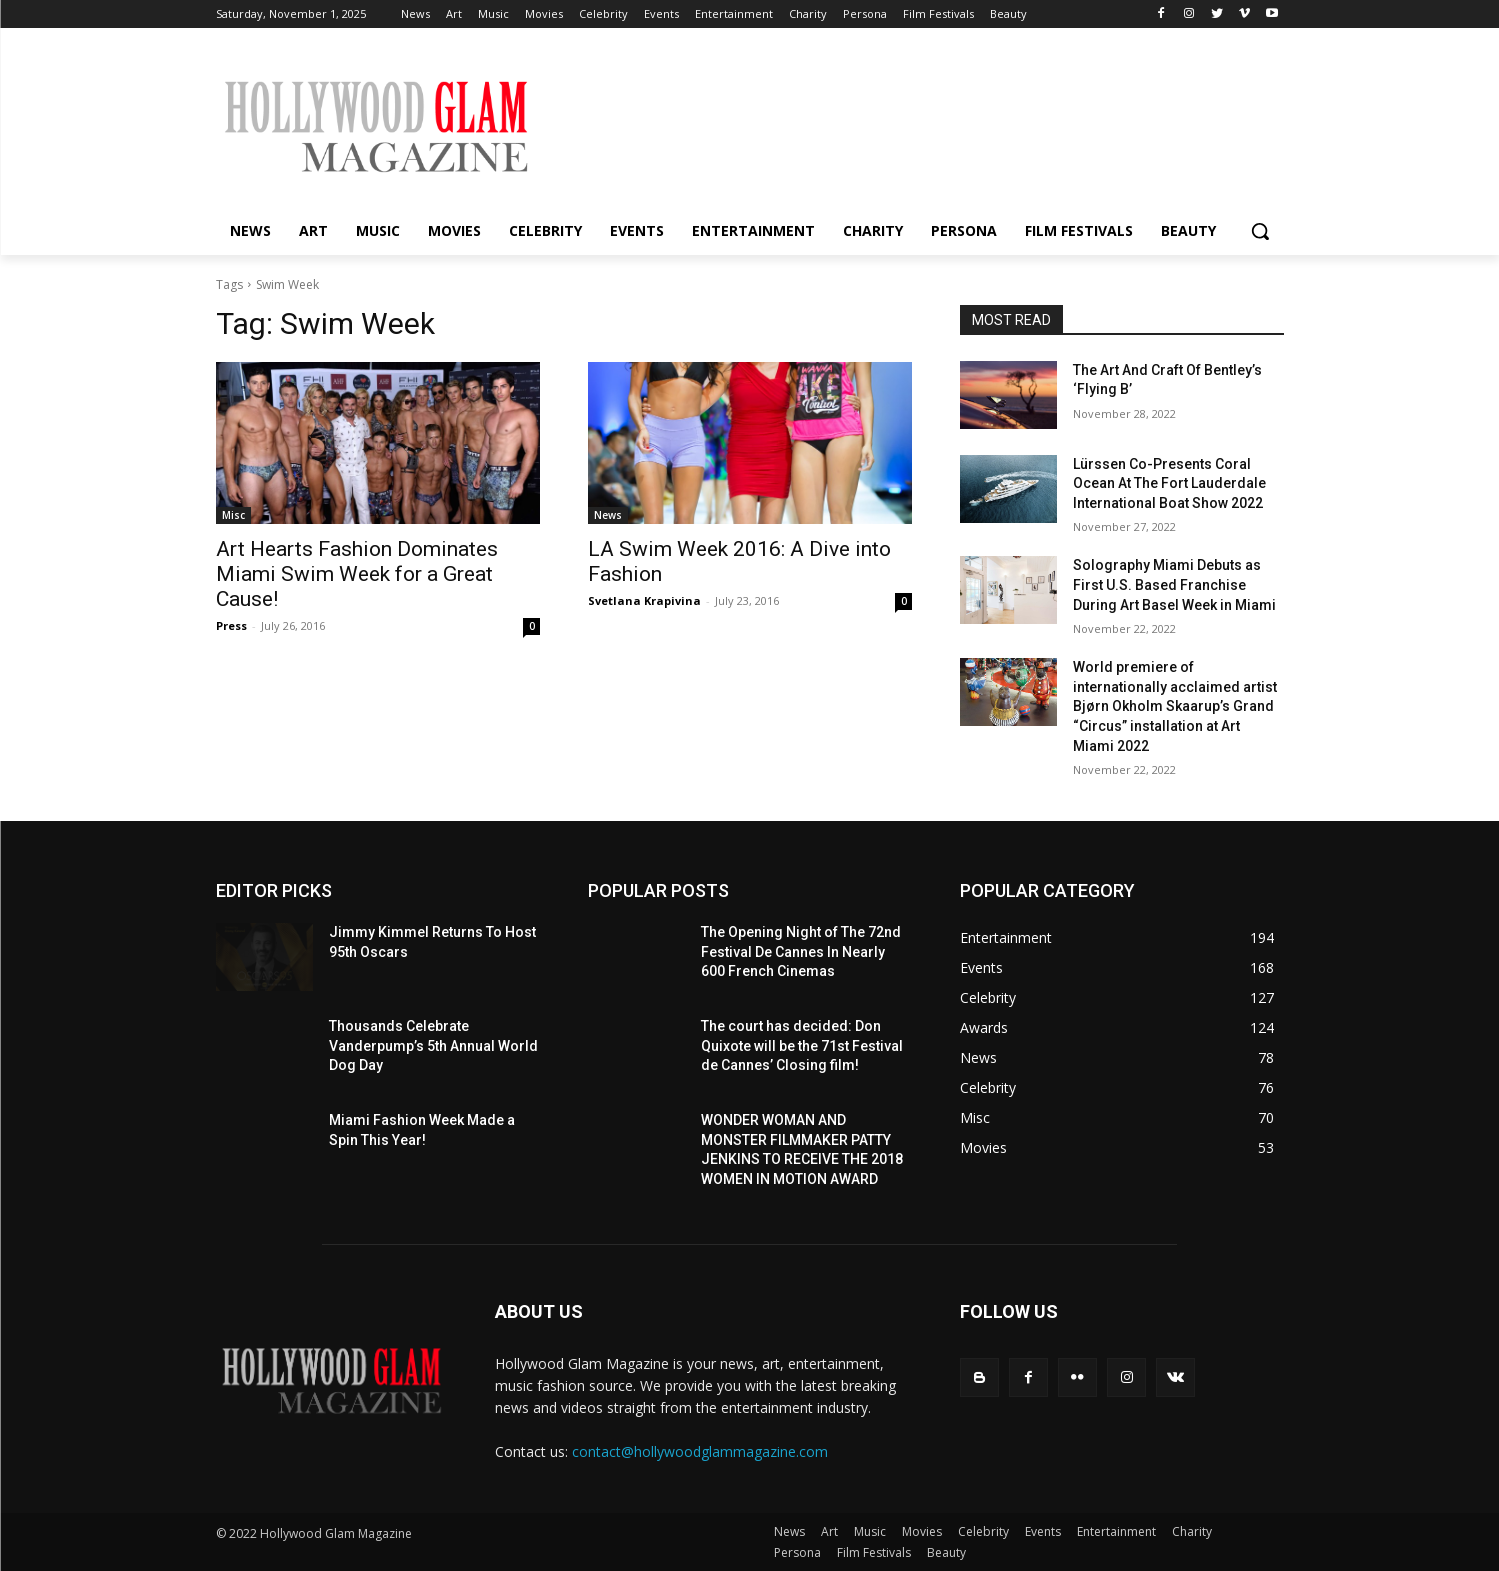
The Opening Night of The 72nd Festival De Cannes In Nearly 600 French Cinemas (801, 951)
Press (231, 625)
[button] (1260, 231)
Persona (797, 1552)
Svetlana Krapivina (644, 600)
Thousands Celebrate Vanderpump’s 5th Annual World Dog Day (433, 1045)
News (608, 515)
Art (829, 1531)
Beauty (946, 1552)
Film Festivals (874, 1552)
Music (870, 1531)
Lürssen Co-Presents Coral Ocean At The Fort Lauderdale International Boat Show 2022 (1169, 483)
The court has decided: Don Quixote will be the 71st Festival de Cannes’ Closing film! (802, 1045)
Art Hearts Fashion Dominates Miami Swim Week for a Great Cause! (357, 574)
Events (1043, 1531)
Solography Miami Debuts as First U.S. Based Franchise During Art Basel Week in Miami (1174, 584)
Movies (922, 1531)
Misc (233, 515)
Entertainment (1116, 1531)
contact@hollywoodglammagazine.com (700, 1451)
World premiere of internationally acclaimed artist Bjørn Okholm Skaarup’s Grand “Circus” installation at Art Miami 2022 (1175, 706)
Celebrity (983, 1531)
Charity (1192, 1531)
